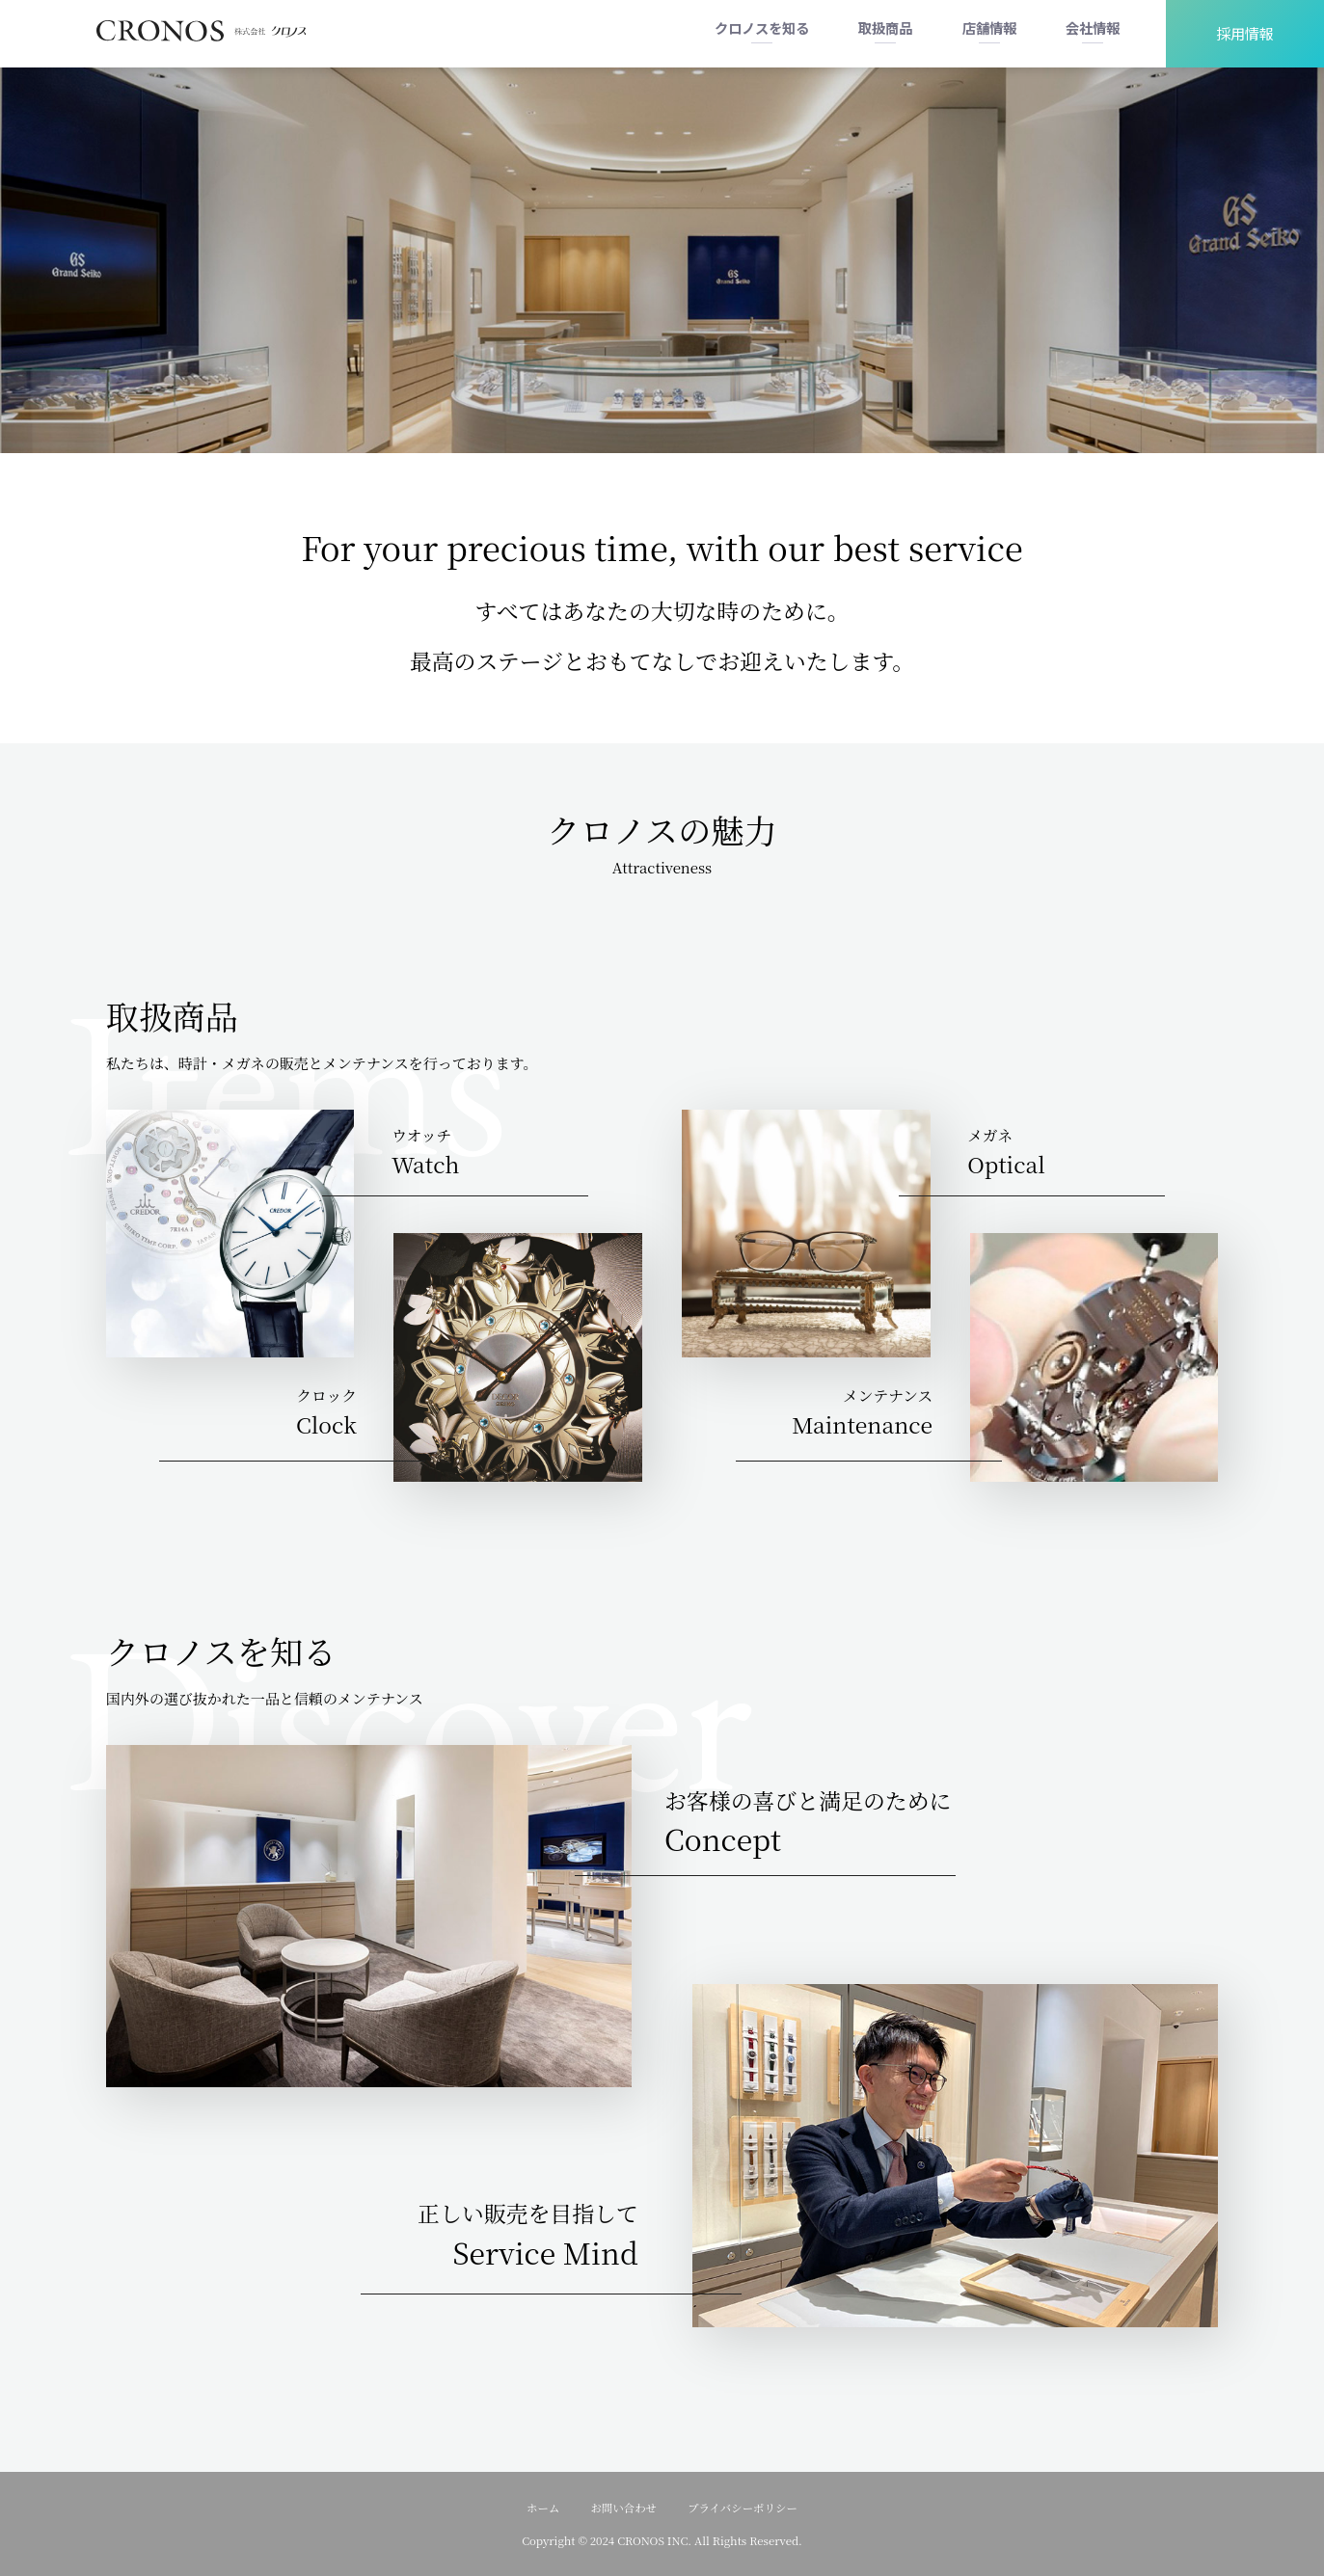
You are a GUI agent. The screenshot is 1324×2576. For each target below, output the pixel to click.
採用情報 (1245, 33)
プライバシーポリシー (742, 2507)
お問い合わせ (623, 2507)
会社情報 (1093, 27)
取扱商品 (885, 27)
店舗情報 (989, 27)
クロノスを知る (762, 27)
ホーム (543, 2507)
